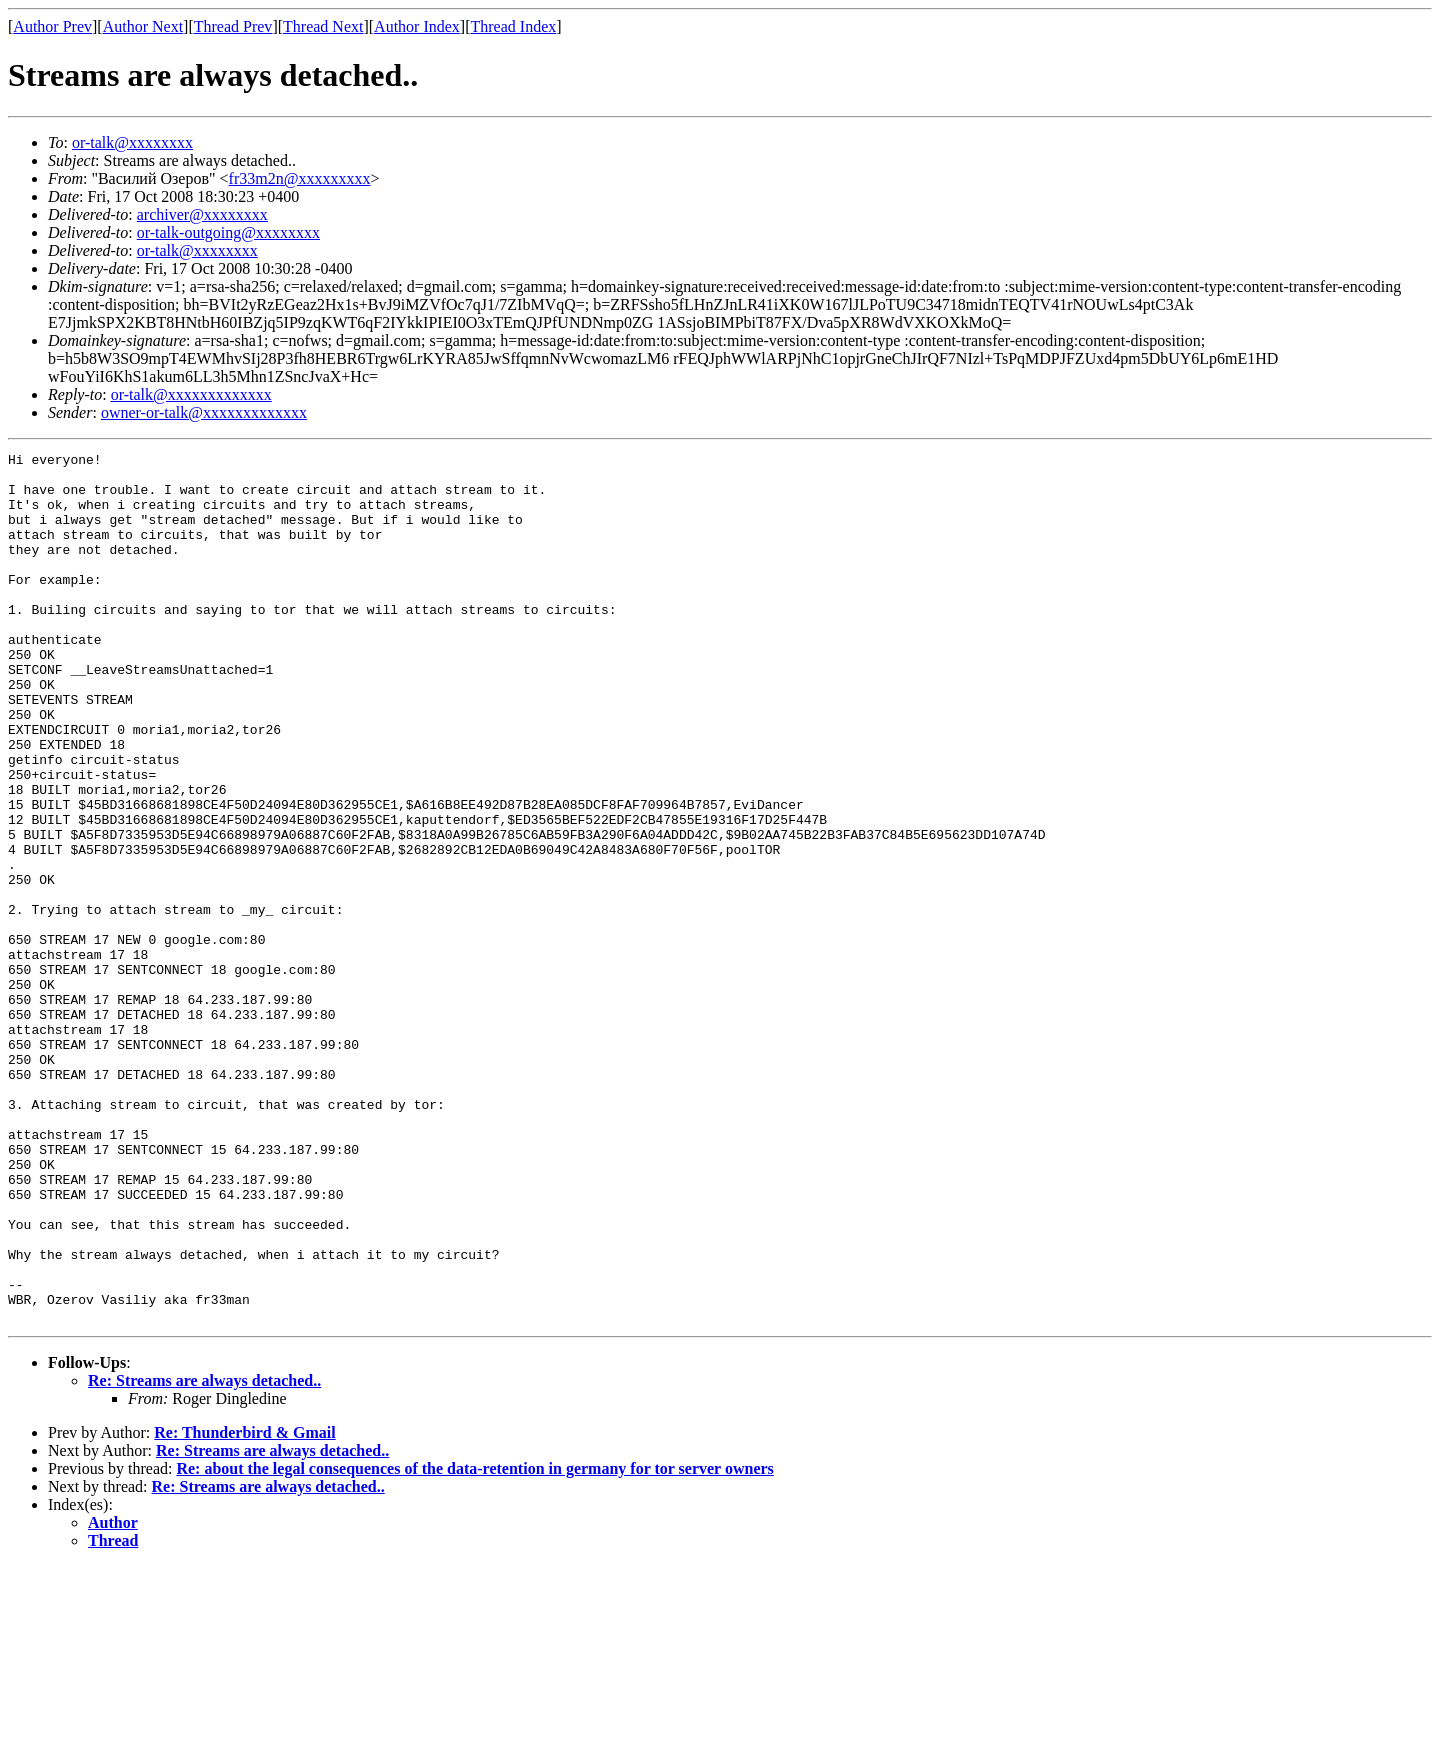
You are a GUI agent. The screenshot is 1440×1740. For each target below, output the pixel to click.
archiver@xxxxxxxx (202, 214)
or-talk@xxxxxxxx (132, 142)
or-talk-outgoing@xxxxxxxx (228, 232)
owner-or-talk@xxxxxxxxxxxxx (204, 412)
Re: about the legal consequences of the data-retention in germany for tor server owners (474, 1642)
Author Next (143, 26)
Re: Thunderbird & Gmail (245, 1606)
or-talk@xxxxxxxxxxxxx (191, 394)
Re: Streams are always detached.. (204, 1554)
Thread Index (514, 26)
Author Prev (52, 26)
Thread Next (323, 26)
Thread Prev (233, 26)
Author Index (417, 26)
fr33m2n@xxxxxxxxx (300, 178)
